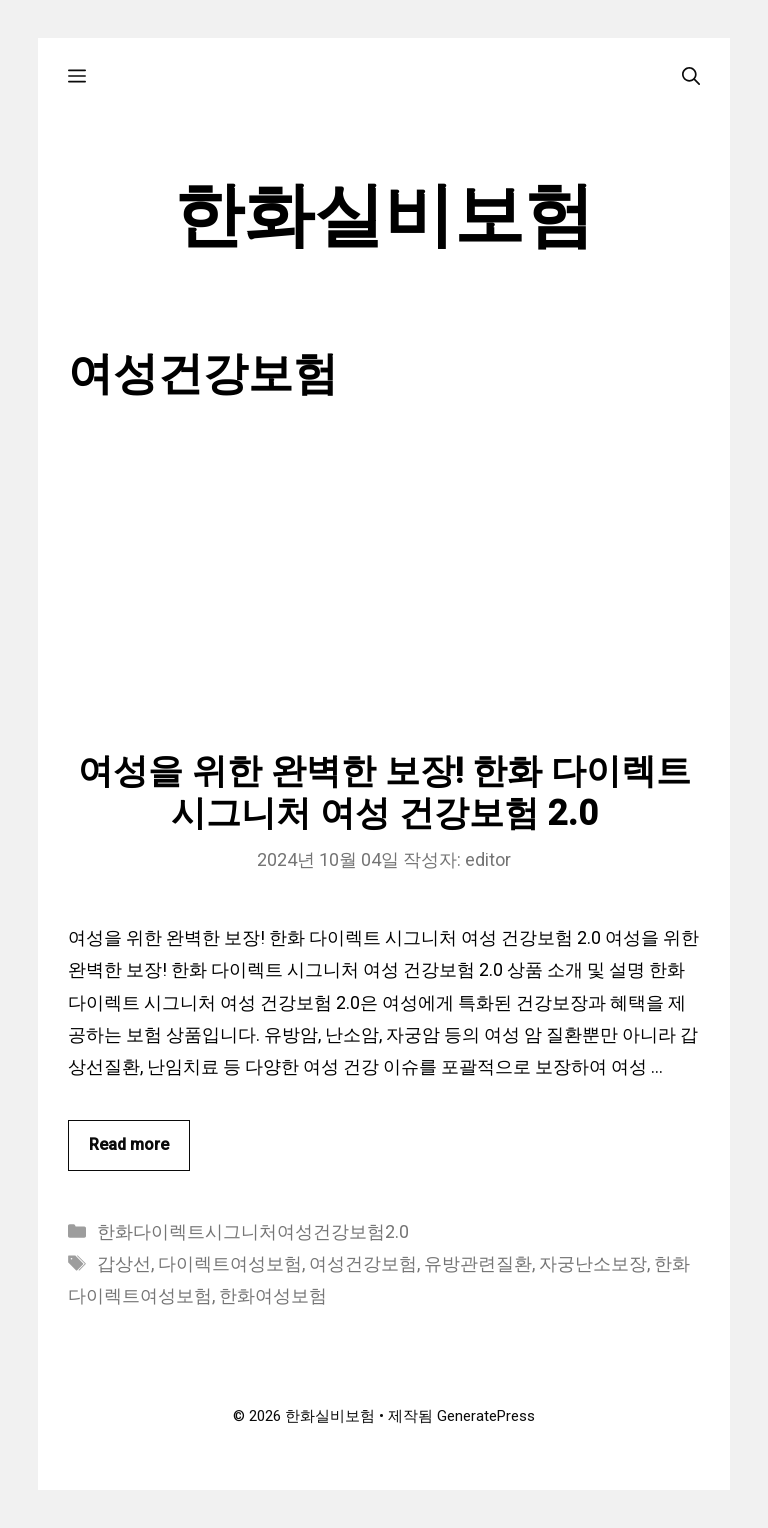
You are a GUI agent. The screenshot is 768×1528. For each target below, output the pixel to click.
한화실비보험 (384, 215)
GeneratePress (486, 1416)
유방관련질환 (478, 1263)
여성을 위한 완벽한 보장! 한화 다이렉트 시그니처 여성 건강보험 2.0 (384, 792)
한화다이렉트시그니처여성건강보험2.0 (253, 1231)
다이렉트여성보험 (230, 1263)
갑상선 (124, 1263)
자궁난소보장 (593, 1263)
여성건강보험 (363, 1263)
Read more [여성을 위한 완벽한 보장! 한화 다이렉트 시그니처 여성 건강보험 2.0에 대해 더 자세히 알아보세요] (129, 1144)
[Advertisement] (384, 601)
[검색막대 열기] (691, 75)
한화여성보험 (273, 1295)
